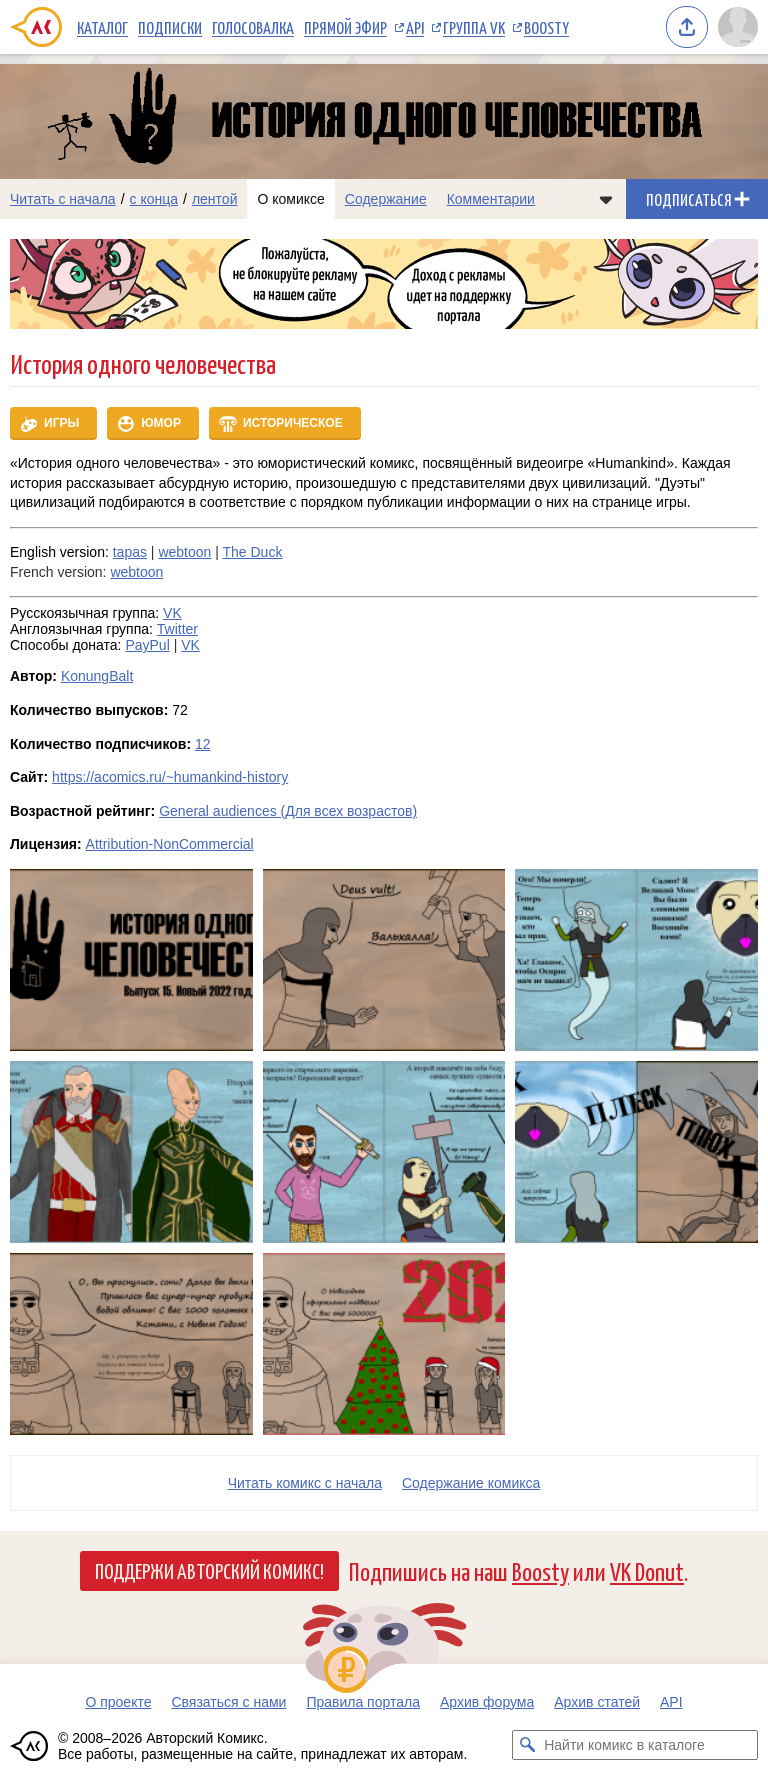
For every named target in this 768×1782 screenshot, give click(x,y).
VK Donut (647, 1570)
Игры (61, 423)
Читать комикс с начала (305, 1483)
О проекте (118, 1702)
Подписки (170, 27)
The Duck (253, 552)
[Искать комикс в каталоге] (527, 1745)
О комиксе (290, 199)
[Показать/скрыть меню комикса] (606, 199)
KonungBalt (97, 676)
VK (172, 613)
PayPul (147, 645)
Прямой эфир (345, 27)
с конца (154, 199)
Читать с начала (63, 199)
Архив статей (597, 1702)
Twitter (177, 629)
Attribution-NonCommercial (170, 844)
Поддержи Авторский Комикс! (209, 1570)
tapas (130, 552)
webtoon (184, 552)
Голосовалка (253, 27)
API (415, 27)
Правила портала (363, 1702)
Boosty (546, 27)
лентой (215, 199)
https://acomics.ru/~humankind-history (170, 777)
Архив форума (487, 1702)
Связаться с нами (228, 1702)
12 (203, 744)
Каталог (102, 27)
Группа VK (474, 27)
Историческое (293, 423)
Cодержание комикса (471, 1483)
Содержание (386, 199)
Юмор (161, 423)
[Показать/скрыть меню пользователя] (738, 27)
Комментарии (491, 199)
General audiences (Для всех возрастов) (288, 811)
